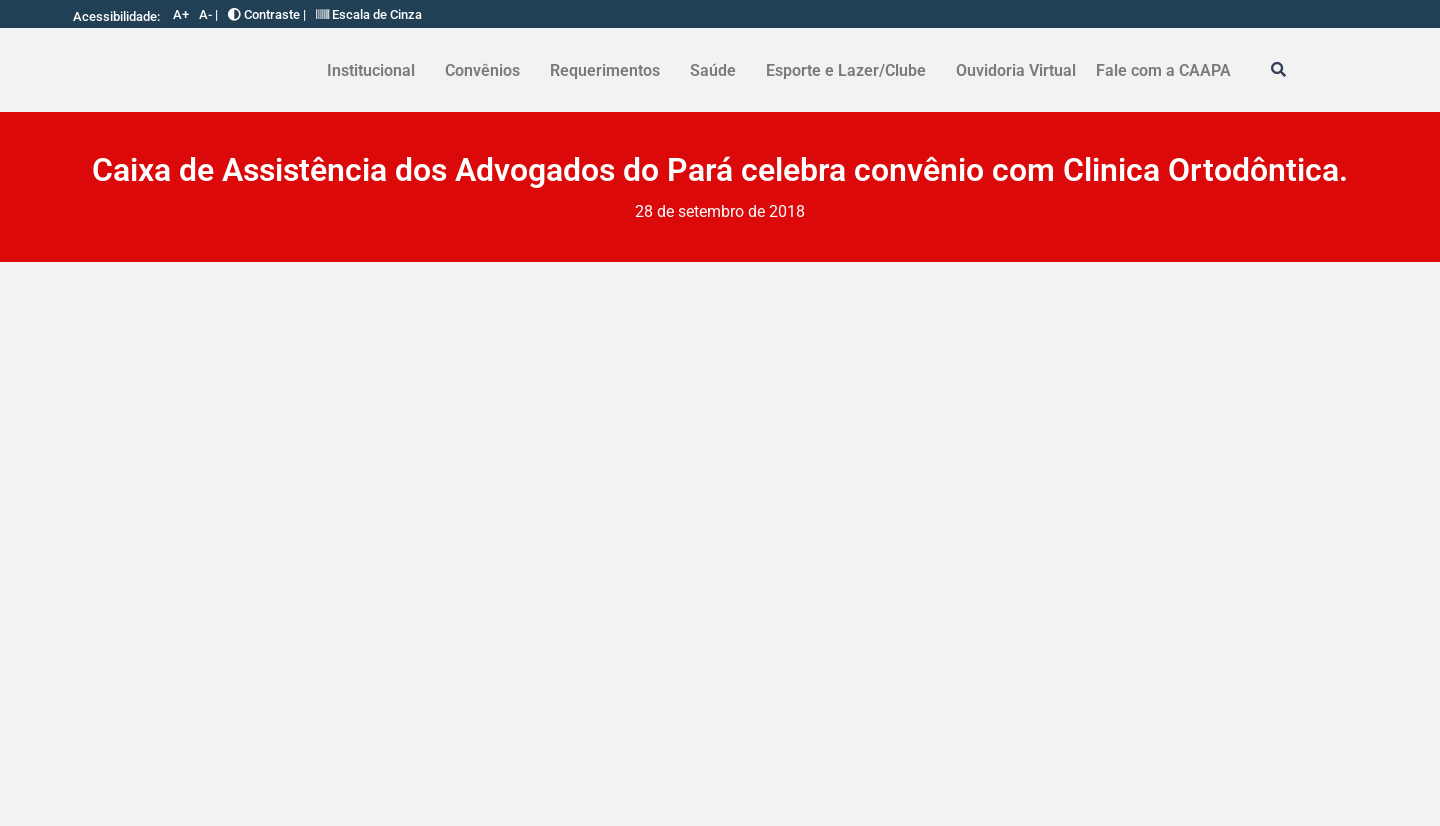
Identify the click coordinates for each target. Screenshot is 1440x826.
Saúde (713, 70)
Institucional (371, 70)
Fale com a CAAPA (1163, 70)
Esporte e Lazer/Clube (846, 70)
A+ (181, 14)
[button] (376, 71)
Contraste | (267, 14)
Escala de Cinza (369, 14)
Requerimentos (605, 70)
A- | (208, 14)
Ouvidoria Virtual (1016, 70)
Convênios (482, 70)
